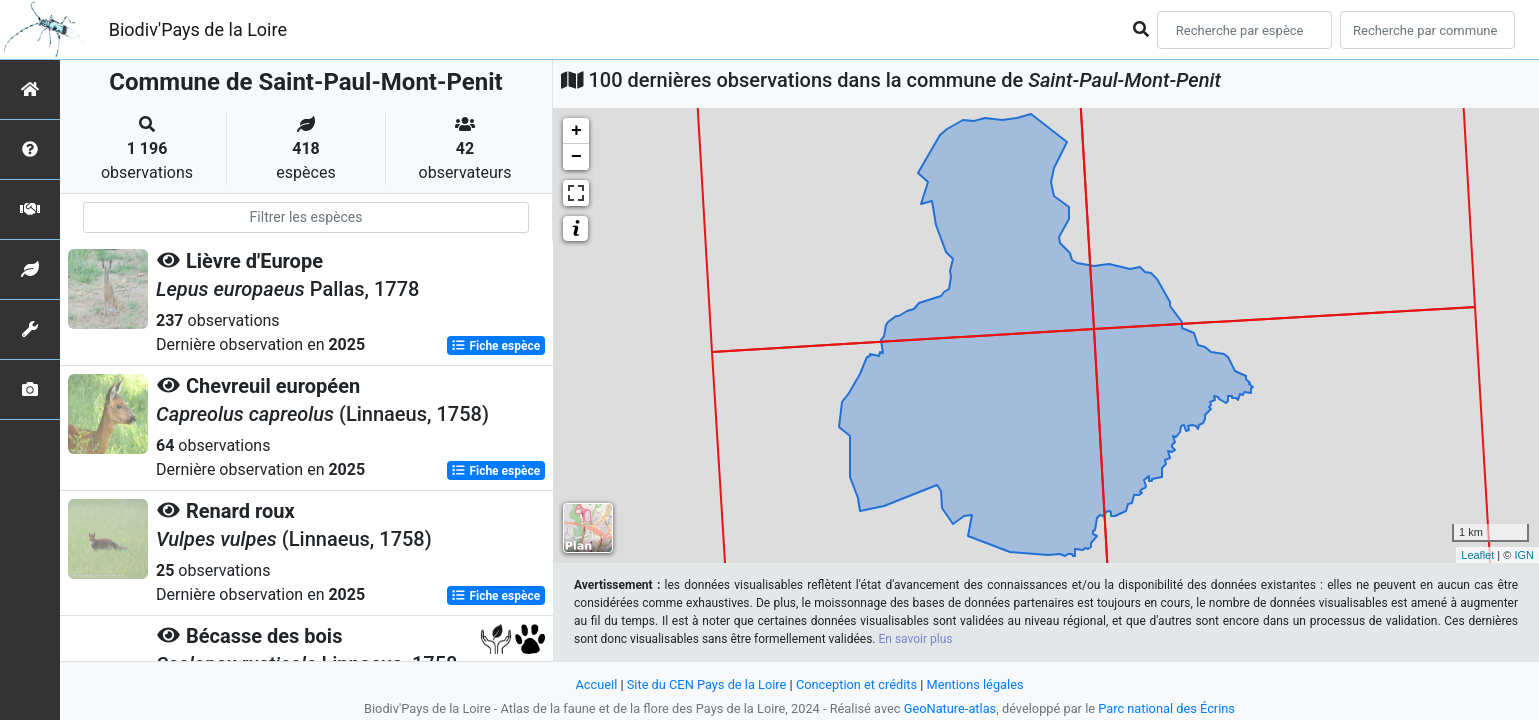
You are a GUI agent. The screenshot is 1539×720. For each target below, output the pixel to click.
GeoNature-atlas (950, 708)
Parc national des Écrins (1166, 708)
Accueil (596, 684)
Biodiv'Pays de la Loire (198, 29)
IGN (1524, 555)
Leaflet (1477, 555)
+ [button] (576, 131)
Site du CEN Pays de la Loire (707, 684)
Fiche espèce (495, 346)
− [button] (576, 157)
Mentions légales (975, 684)
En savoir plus (915, 639)
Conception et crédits (856, 684)
